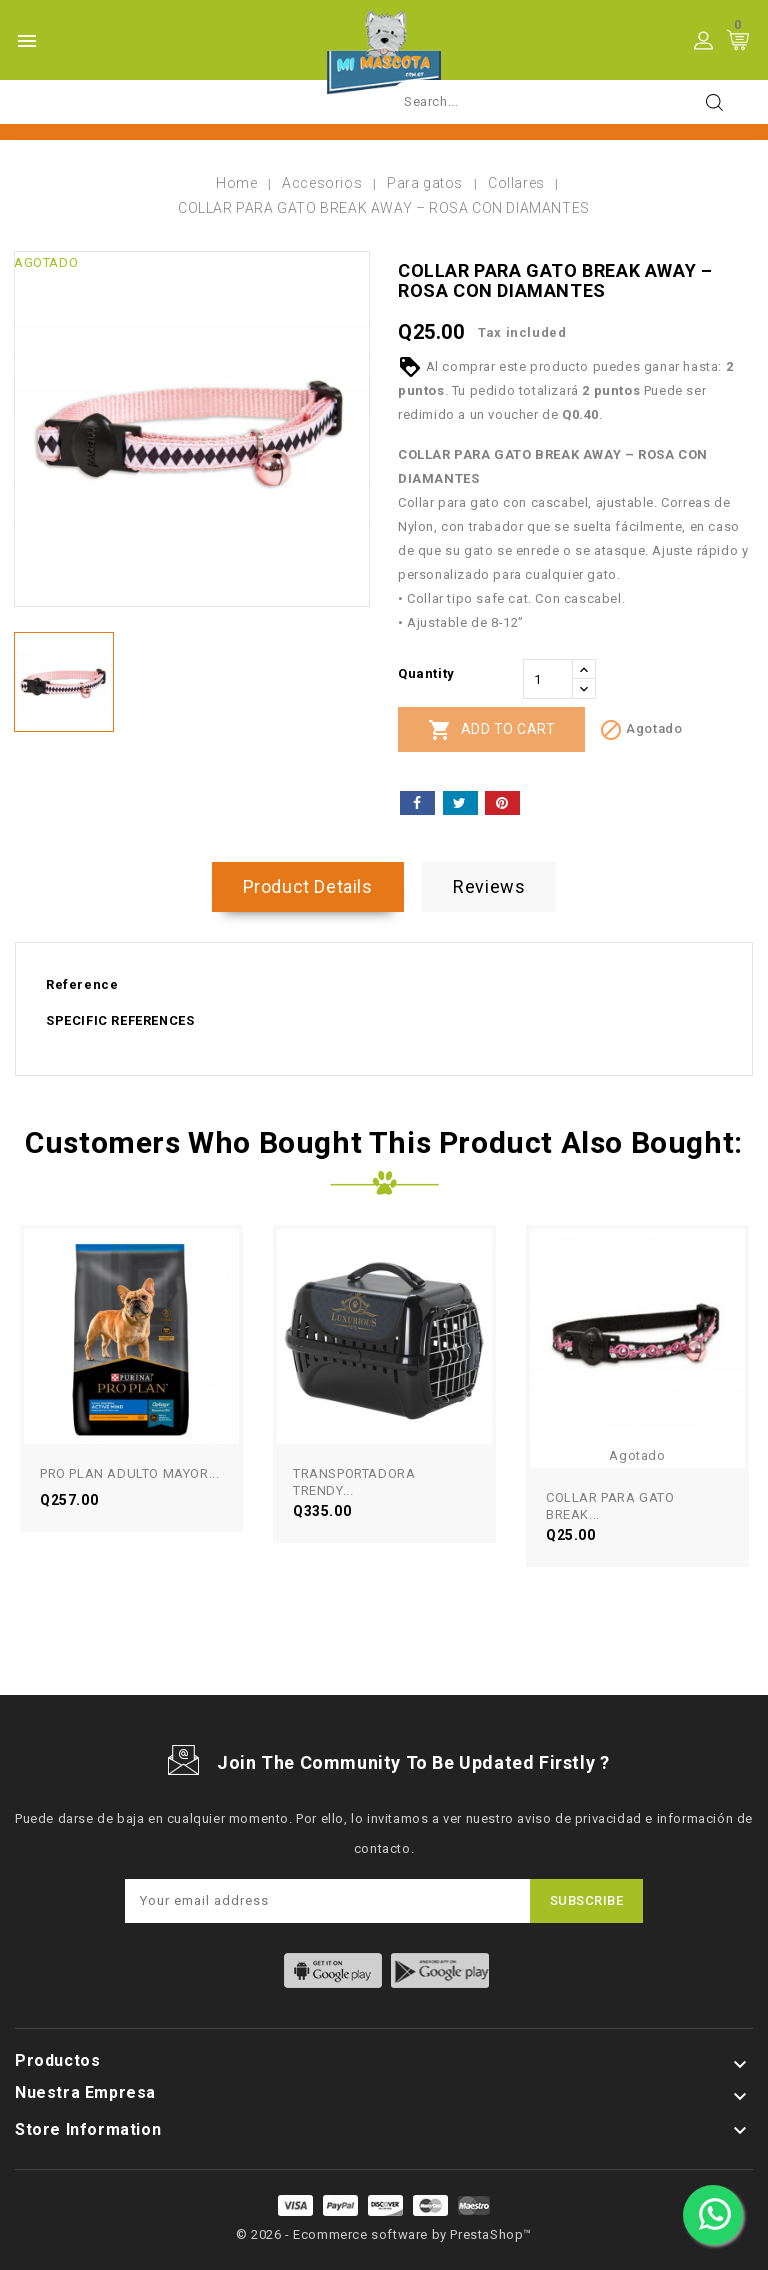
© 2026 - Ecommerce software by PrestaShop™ (384, 2234)
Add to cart (491, 730)
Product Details (308, 886)
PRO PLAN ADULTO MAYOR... (129, 1473)
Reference (82, 984)
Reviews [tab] (489, 886)
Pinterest (502, 803)
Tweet (460, 803)
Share (417, 803)
